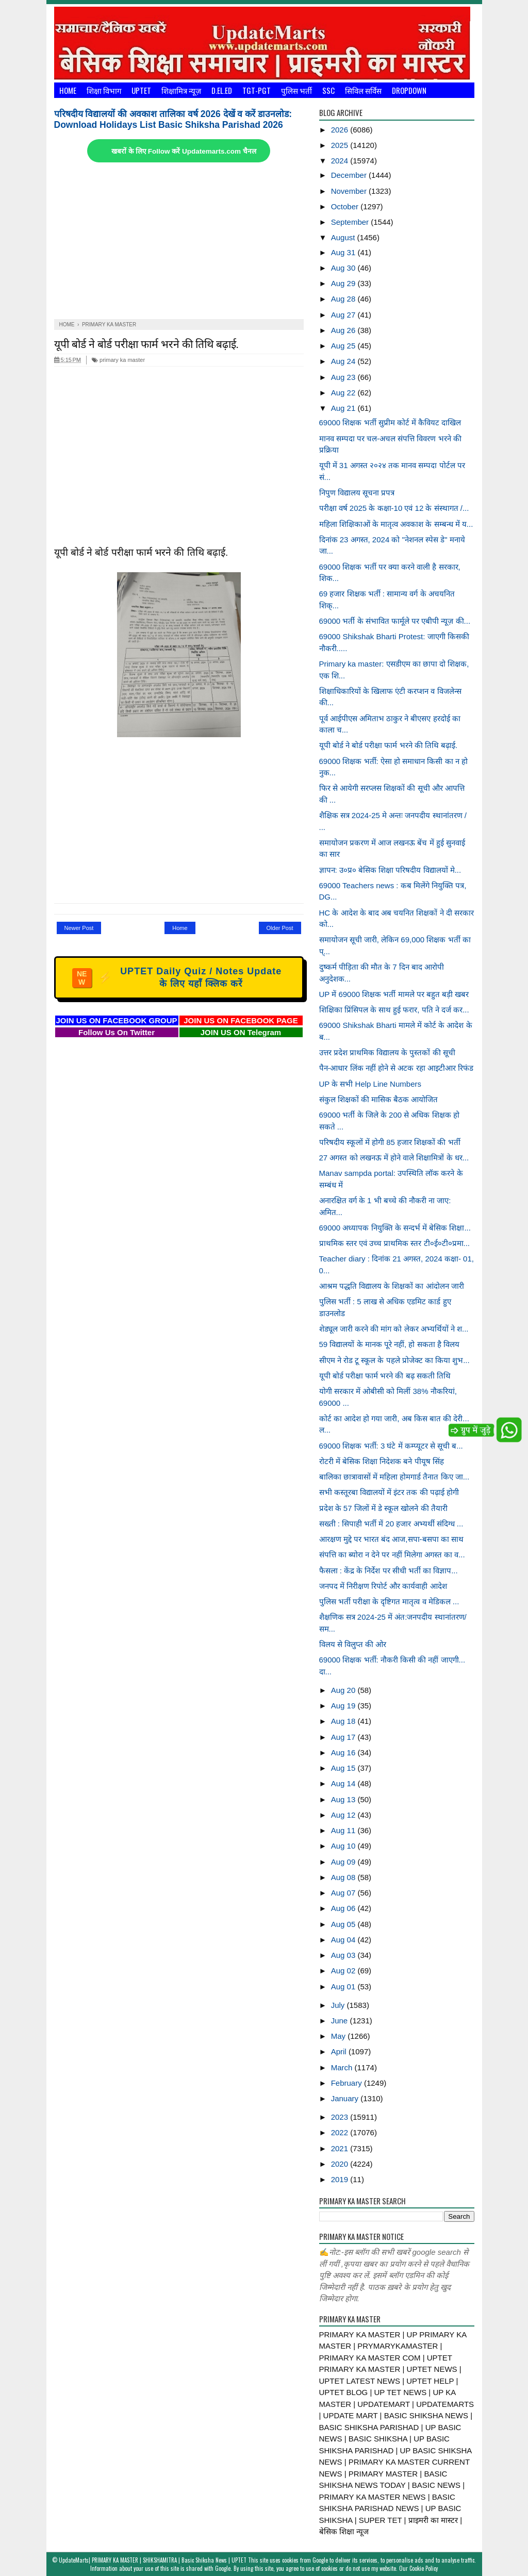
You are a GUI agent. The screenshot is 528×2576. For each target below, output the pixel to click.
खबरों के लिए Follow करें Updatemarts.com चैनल (183, 151)
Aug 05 (344, 1924)
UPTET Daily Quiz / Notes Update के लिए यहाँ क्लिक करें (177, 977)
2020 (341, 2163)
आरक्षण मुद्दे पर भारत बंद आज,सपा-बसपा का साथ (391, 1539)
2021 (341, 2148)
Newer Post (79, 928)
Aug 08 (344, 1877)
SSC (328, 90)
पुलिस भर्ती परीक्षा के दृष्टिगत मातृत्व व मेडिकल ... (389, 1601)
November (350, 191)
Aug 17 (344, 1737)
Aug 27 (344, 314)
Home (67, 90)
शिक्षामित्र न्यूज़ (181, 90)
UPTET (141, 90)
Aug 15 (344, 1768)
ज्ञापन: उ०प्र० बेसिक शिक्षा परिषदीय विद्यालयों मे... (390, 870)
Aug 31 (344, 252)
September (351, 222)
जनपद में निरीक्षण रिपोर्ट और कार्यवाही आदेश (383, 1586)
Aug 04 (344, 1939)
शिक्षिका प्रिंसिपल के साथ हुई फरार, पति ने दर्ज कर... (394, 1009)
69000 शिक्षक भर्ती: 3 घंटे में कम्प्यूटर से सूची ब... (391, 1445)
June (340, 2020)
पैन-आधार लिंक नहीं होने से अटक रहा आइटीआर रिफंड (396, 1067)
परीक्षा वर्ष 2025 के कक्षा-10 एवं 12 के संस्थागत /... (394, 508)
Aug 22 (344, 392)
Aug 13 (344, 1799)
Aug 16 (344, 1752)
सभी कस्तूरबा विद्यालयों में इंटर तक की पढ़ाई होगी (389, 1492)
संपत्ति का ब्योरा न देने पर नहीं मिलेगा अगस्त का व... (392, 1554)
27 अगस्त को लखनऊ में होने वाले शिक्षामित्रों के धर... (394, 1157)
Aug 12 (344, 1814)
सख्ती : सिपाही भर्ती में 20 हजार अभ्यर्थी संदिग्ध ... (391, 1523)
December (350, 175)
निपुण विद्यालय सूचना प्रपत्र (357, 492)
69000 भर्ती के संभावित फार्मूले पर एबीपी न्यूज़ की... (395, 621)
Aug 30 (344, 267)
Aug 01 (344, 1986)
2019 (341, 2179)
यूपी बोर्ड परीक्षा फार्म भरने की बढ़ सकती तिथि (385, 1375)
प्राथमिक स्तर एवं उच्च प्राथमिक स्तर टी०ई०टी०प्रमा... (394, 1243)
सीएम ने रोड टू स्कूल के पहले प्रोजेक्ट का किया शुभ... (394, 1360)
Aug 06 (344, 1908)
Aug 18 (344, 1721)
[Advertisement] (179, 242)
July (339, 2005)
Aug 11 (344, 1830)
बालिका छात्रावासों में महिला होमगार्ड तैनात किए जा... (394, 1476)
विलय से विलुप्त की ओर (353, 1644)
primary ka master (118, 360)
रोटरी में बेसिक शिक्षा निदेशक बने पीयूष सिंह (381, 1461)
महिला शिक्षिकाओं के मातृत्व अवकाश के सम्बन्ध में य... (396, 524)
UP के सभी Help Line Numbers (370, 1083)
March (343, 2067)
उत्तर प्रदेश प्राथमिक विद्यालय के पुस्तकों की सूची (387, 1052)
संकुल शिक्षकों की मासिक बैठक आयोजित (378, 1099)
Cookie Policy (423, 2568)
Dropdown (409, 90)
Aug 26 (344, 330)
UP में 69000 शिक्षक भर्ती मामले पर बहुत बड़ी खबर (394, 994)
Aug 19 (344, 1705)
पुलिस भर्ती (296, 90)
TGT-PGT (256, 90)
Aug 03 (344, 1955)
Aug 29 (344, 283)
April (340, 2051)
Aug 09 (344, 1861)
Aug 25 (344, 345)
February (347, 2083)
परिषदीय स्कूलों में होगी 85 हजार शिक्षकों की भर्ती (389, 1142)
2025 (341, 145)
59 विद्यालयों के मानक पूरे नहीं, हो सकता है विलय (389, 1344)
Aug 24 (344, 361)
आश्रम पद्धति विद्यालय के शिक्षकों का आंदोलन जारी (391, 1286)
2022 (341, 2132)
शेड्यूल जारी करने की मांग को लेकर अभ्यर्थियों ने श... (394, 1328)
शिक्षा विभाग (104, 90)
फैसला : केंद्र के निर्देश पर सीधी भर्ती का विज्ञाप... (388, 1570)
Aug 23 (344, 377)
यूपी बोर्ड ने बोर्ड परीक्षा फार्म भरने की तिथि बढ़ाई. (146, 343)
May (339, 2036)
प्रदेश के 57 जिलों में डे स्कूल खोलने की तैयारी (383, 1508)
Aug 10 (344, 1845)
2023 (341, 2117)
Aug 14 (344, 1783)
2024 (341, 160)
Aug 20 (344, 1690)
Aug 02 (344, 1970)
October (346, 206)
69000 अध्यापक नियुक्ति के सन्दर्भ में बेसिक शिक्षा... (395, 1227)
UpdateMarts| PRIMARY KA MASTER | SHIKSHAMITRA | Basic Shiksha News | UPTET (152, 2560)
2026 (341, 129)
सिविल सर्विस (363, 90)
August (344, 237)
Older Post (280, 928)
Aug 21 (344, 408)
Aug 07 (344, 1892)
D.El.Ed (221, 90)
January (346, 2098)
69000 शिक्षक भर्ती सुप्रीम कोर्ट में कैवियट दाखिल (390, 422)
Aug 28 (344, 298)
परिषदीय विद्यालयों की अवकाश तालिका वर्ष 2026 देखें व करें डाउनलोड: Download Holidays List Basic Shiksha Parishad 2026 (173, 119)
